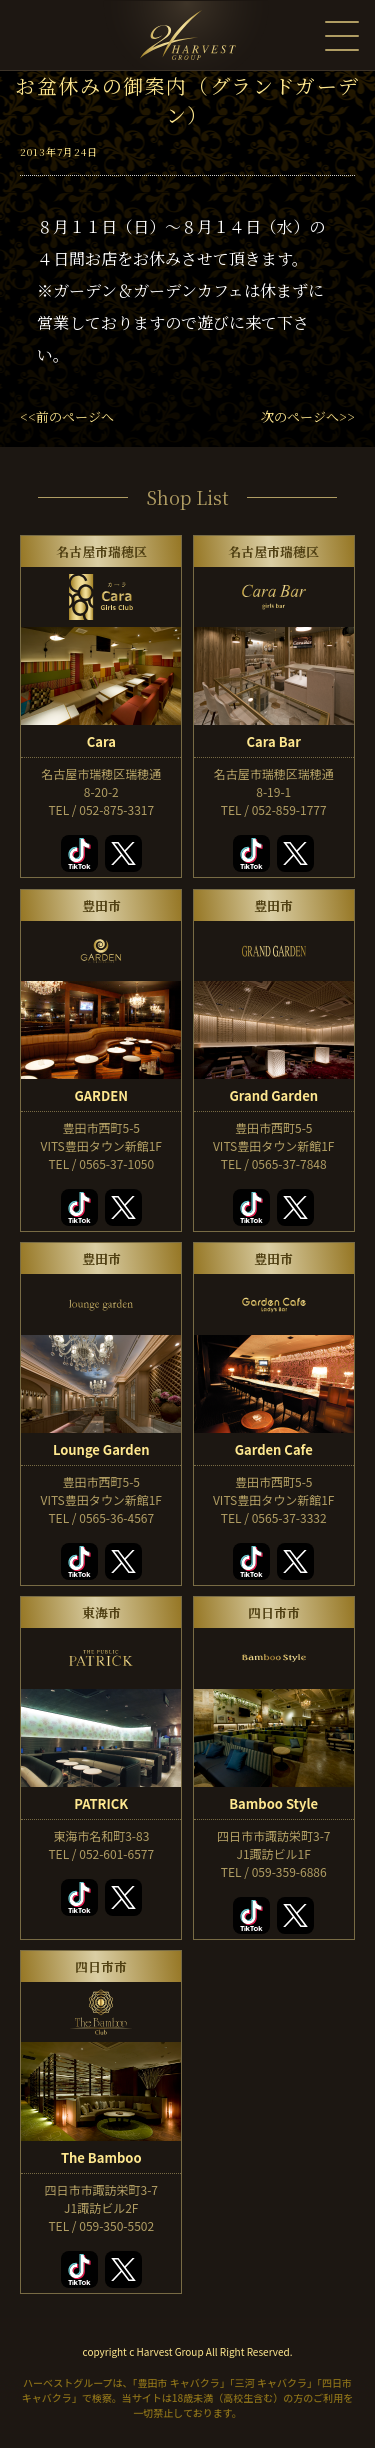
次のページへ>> (308, 416)
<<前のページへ (67, 416)
